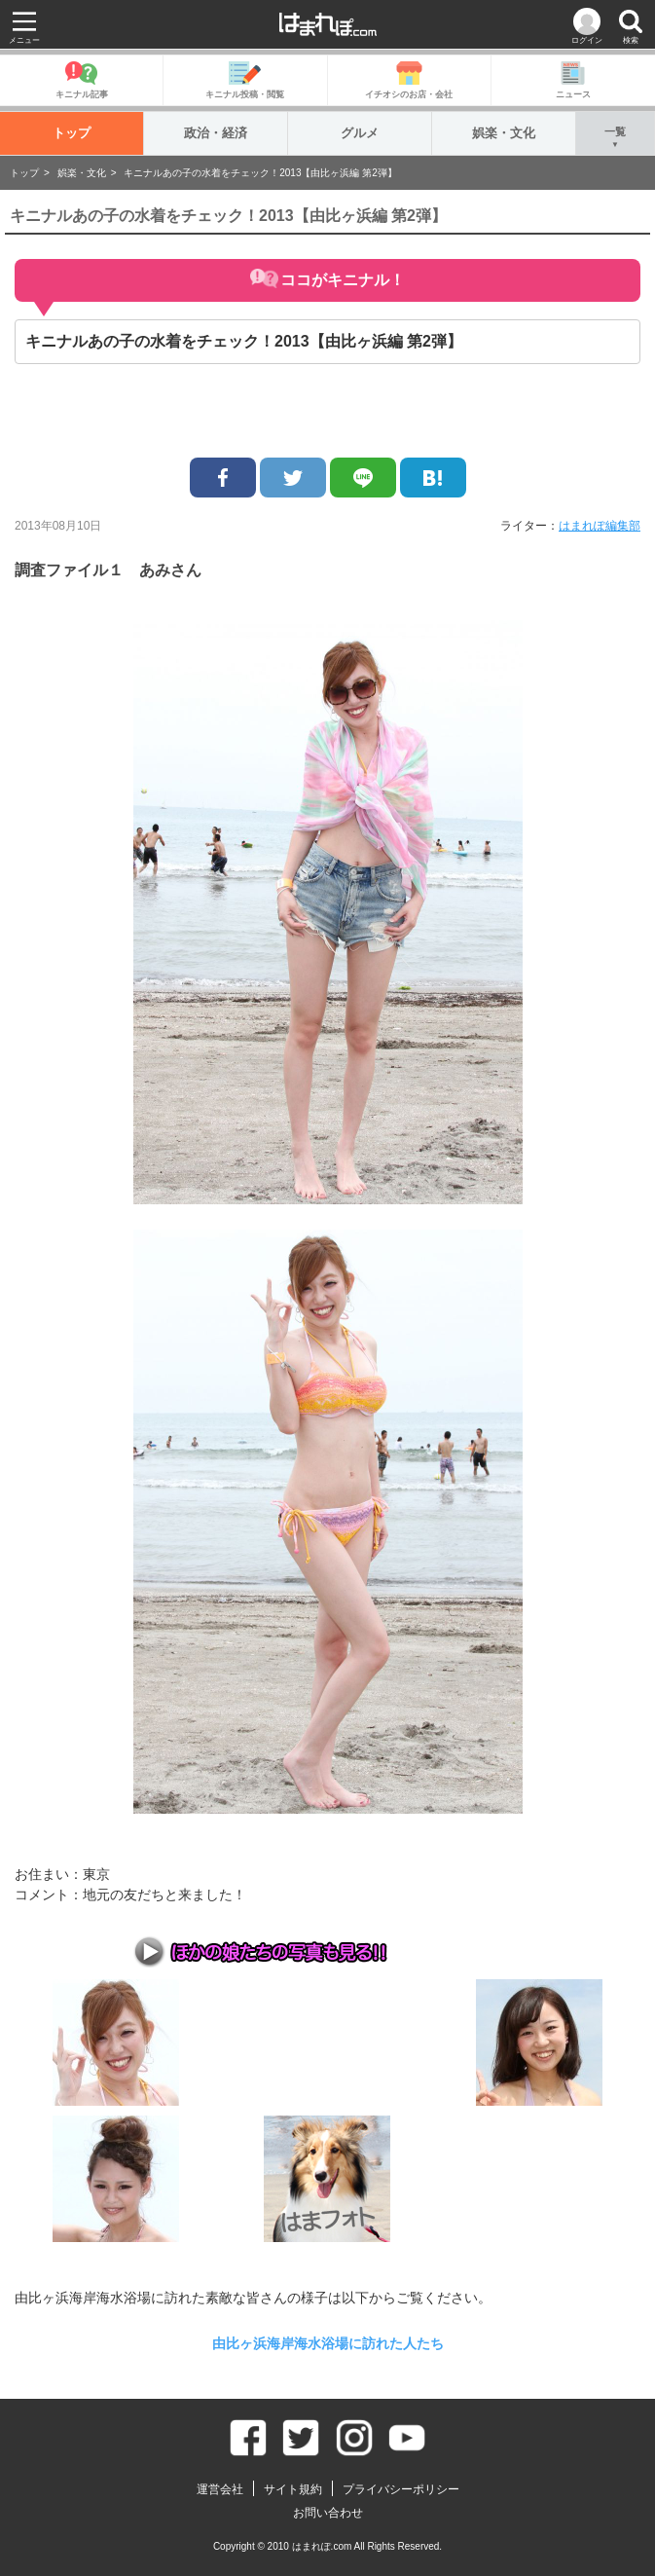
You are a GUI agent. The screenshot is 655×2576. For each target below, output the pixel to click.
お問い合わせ (328, 2513)
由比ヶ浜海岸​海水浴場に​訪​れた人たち (328, 2343)
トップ (72, 133)
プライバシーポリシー (401, 2489)
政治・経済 (215, 133)
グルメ (360, 133)
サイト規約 (293, 2489)
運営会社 (220, 2489)
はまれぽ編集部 (599, 526)
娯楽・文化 (503, 133)
